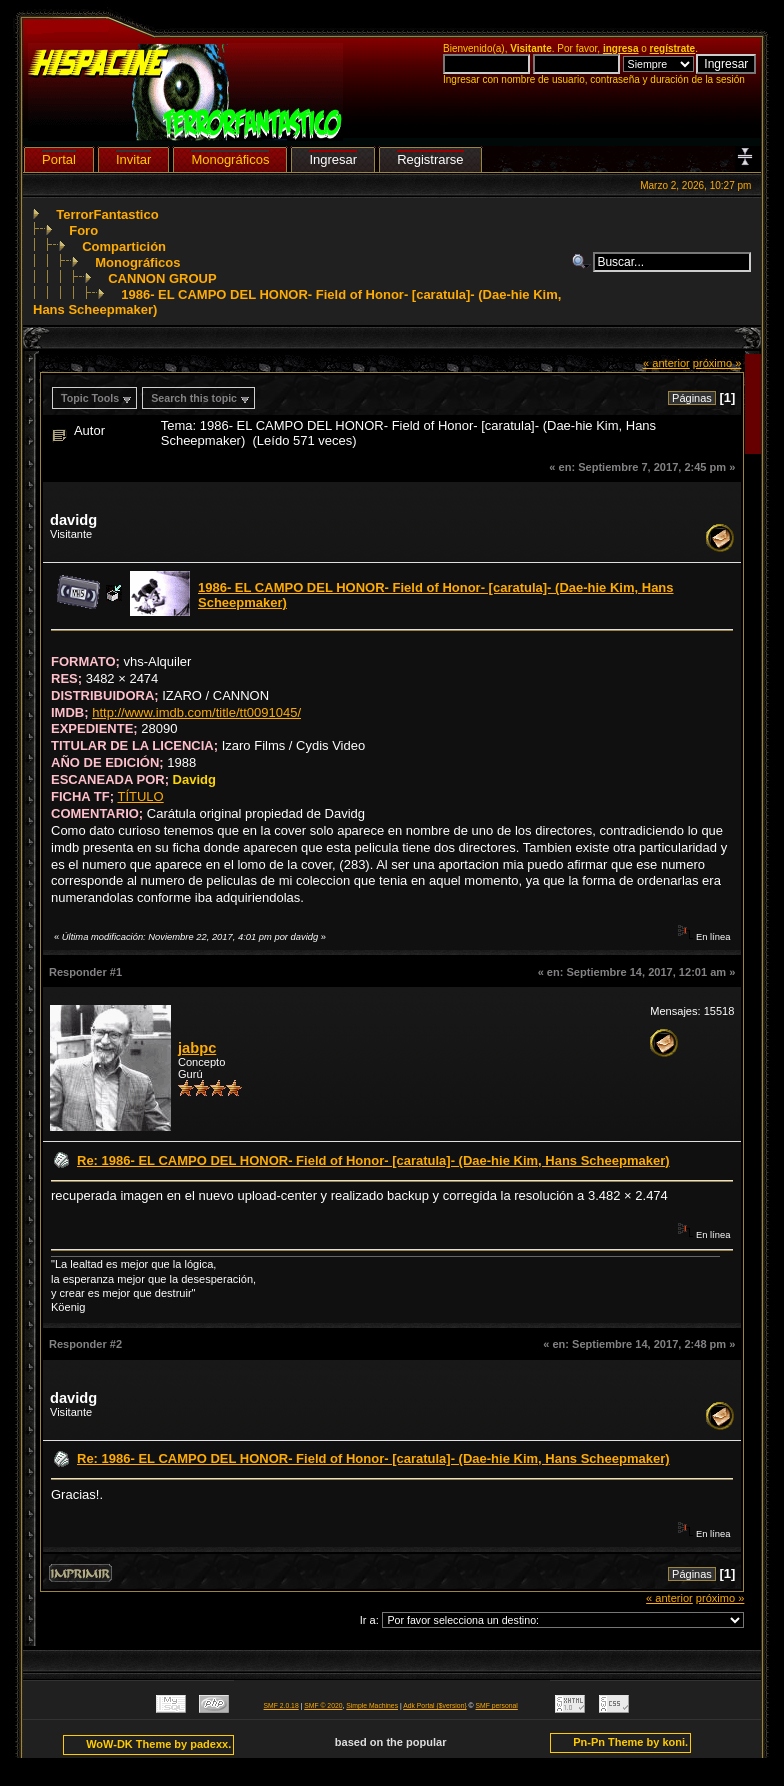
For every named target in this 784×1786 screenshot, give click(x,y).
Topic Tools (90, 398)
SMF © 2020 (323, 1705)
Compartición (124, 246)
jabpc (197, 1048)
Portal (59, 159)
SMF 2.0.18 (281, 1705)
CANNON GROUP (162, 278)
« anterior (666, 363)
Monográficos (137, 262)
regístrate (673, 48)
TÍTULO (140, 796)
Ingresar (333, 159)
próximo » (717, 363)
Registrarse (430, 159)
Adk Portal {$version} (434, 1705)
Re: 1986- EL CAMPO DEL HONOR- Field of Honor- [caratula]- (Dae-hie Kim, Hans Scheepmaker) (373, 1160)
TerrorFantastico (107, 214)
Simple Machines (372, 1705)
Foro (83, 230)
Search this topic (194, 398)
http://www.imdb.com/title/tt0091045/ (196, 712)
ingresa (621, 48)
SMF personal (497, 1705)
